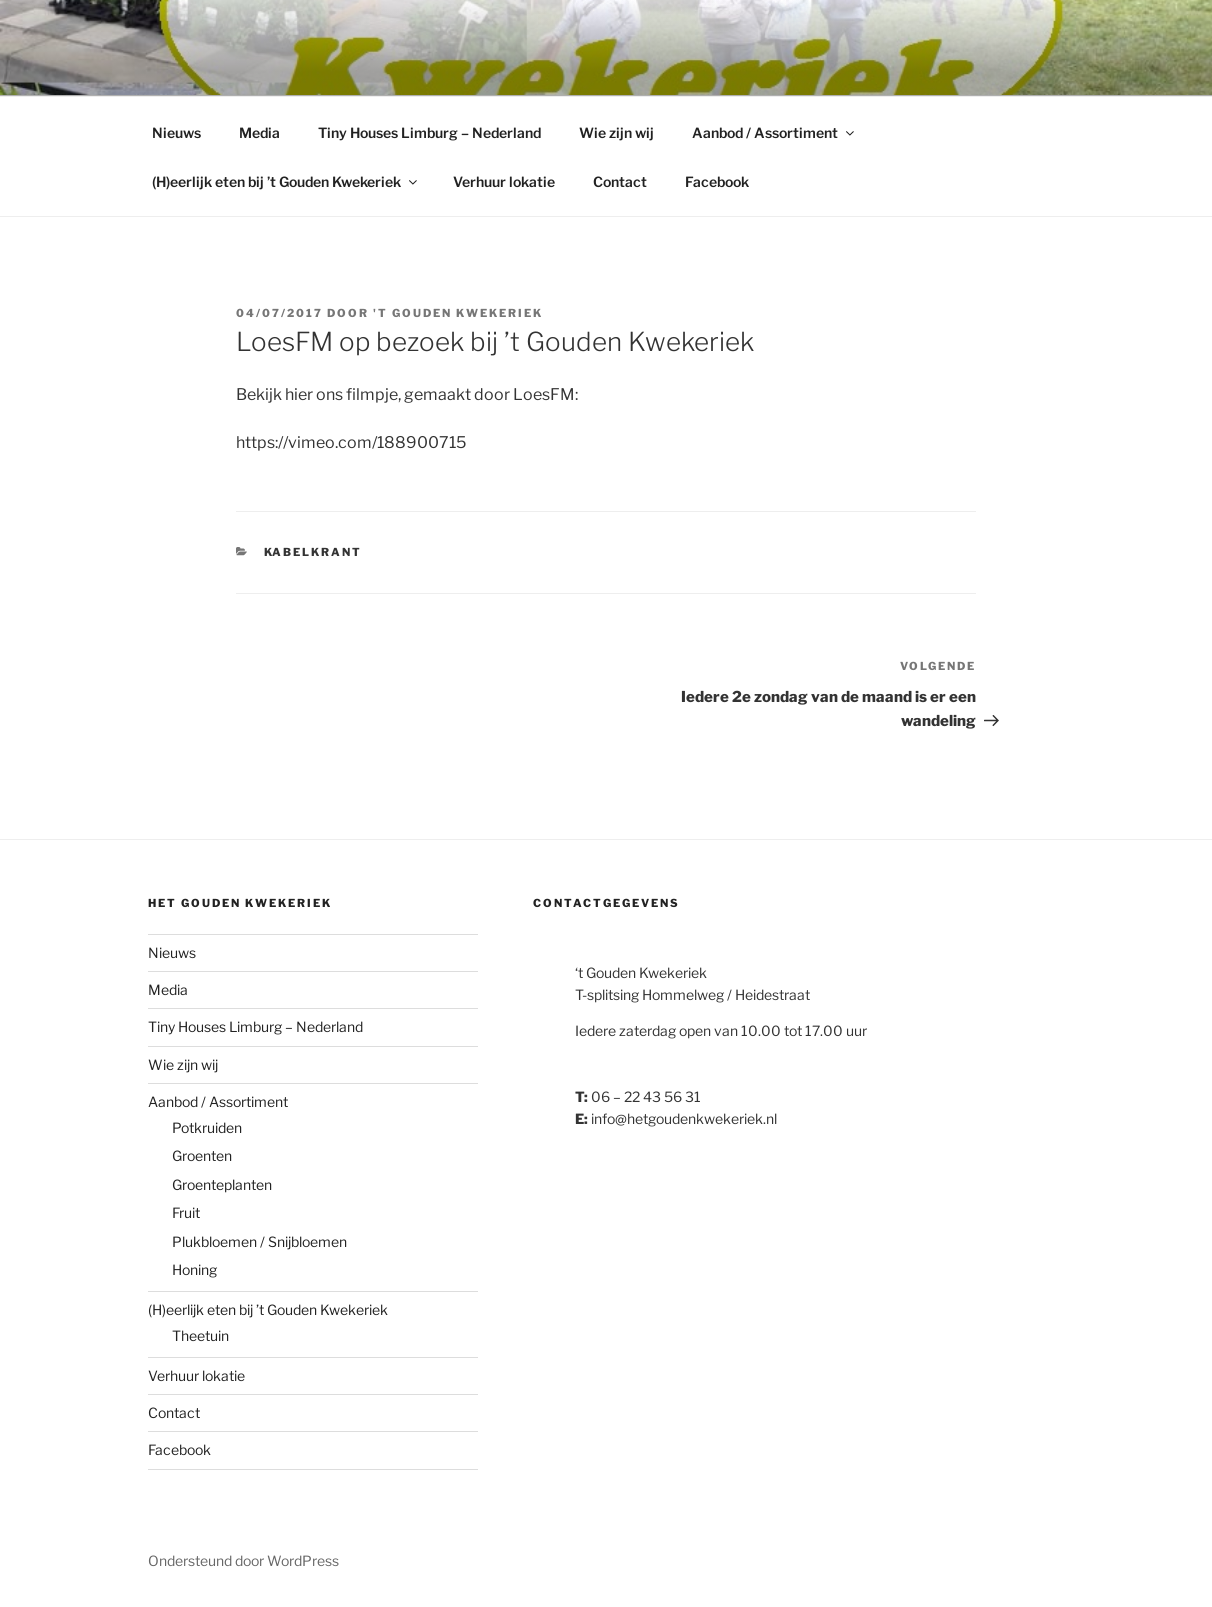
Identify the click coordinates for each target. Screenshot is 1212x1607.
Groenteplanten (222, 1184)
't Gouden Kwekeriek (458, 313)
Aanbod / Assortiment (774, 132)
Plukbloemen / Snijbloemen (259, 1241)
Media (259, 132)
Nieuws (176, 132)
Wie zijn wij (616, 132)
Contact (620, 181)
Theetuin (200, 1335)
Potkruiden (207, 1127)
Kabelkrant (313, 552)
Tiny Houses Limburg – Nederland (429, 132)
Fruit (186, 1212)
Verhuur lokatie (504, 181)
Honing (194, 1269)
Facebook (717, 181)
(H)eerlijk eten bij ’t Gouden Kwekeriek (286, 181)
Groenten (202, 1155)
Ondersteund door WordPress (243, 1560)
